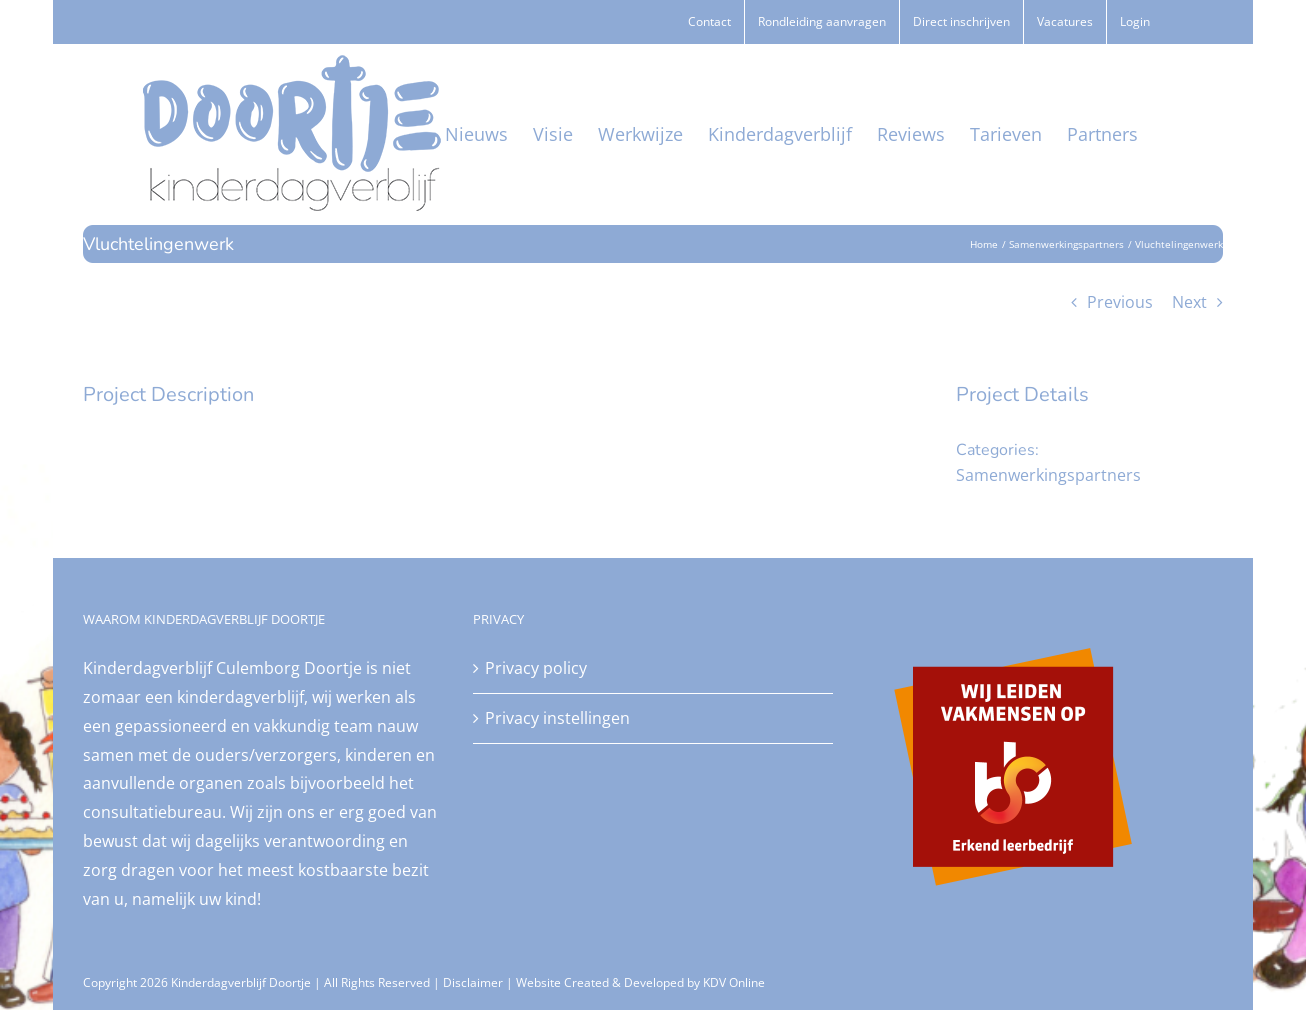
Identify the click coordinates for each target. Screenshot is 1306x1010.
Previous (1120, 302)
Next (1189, 302)
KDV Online (734, 982)
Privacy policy (536, 668)
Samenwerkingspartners (1048, 475)
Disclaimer (473, 982)
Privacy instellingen (557, 718)
